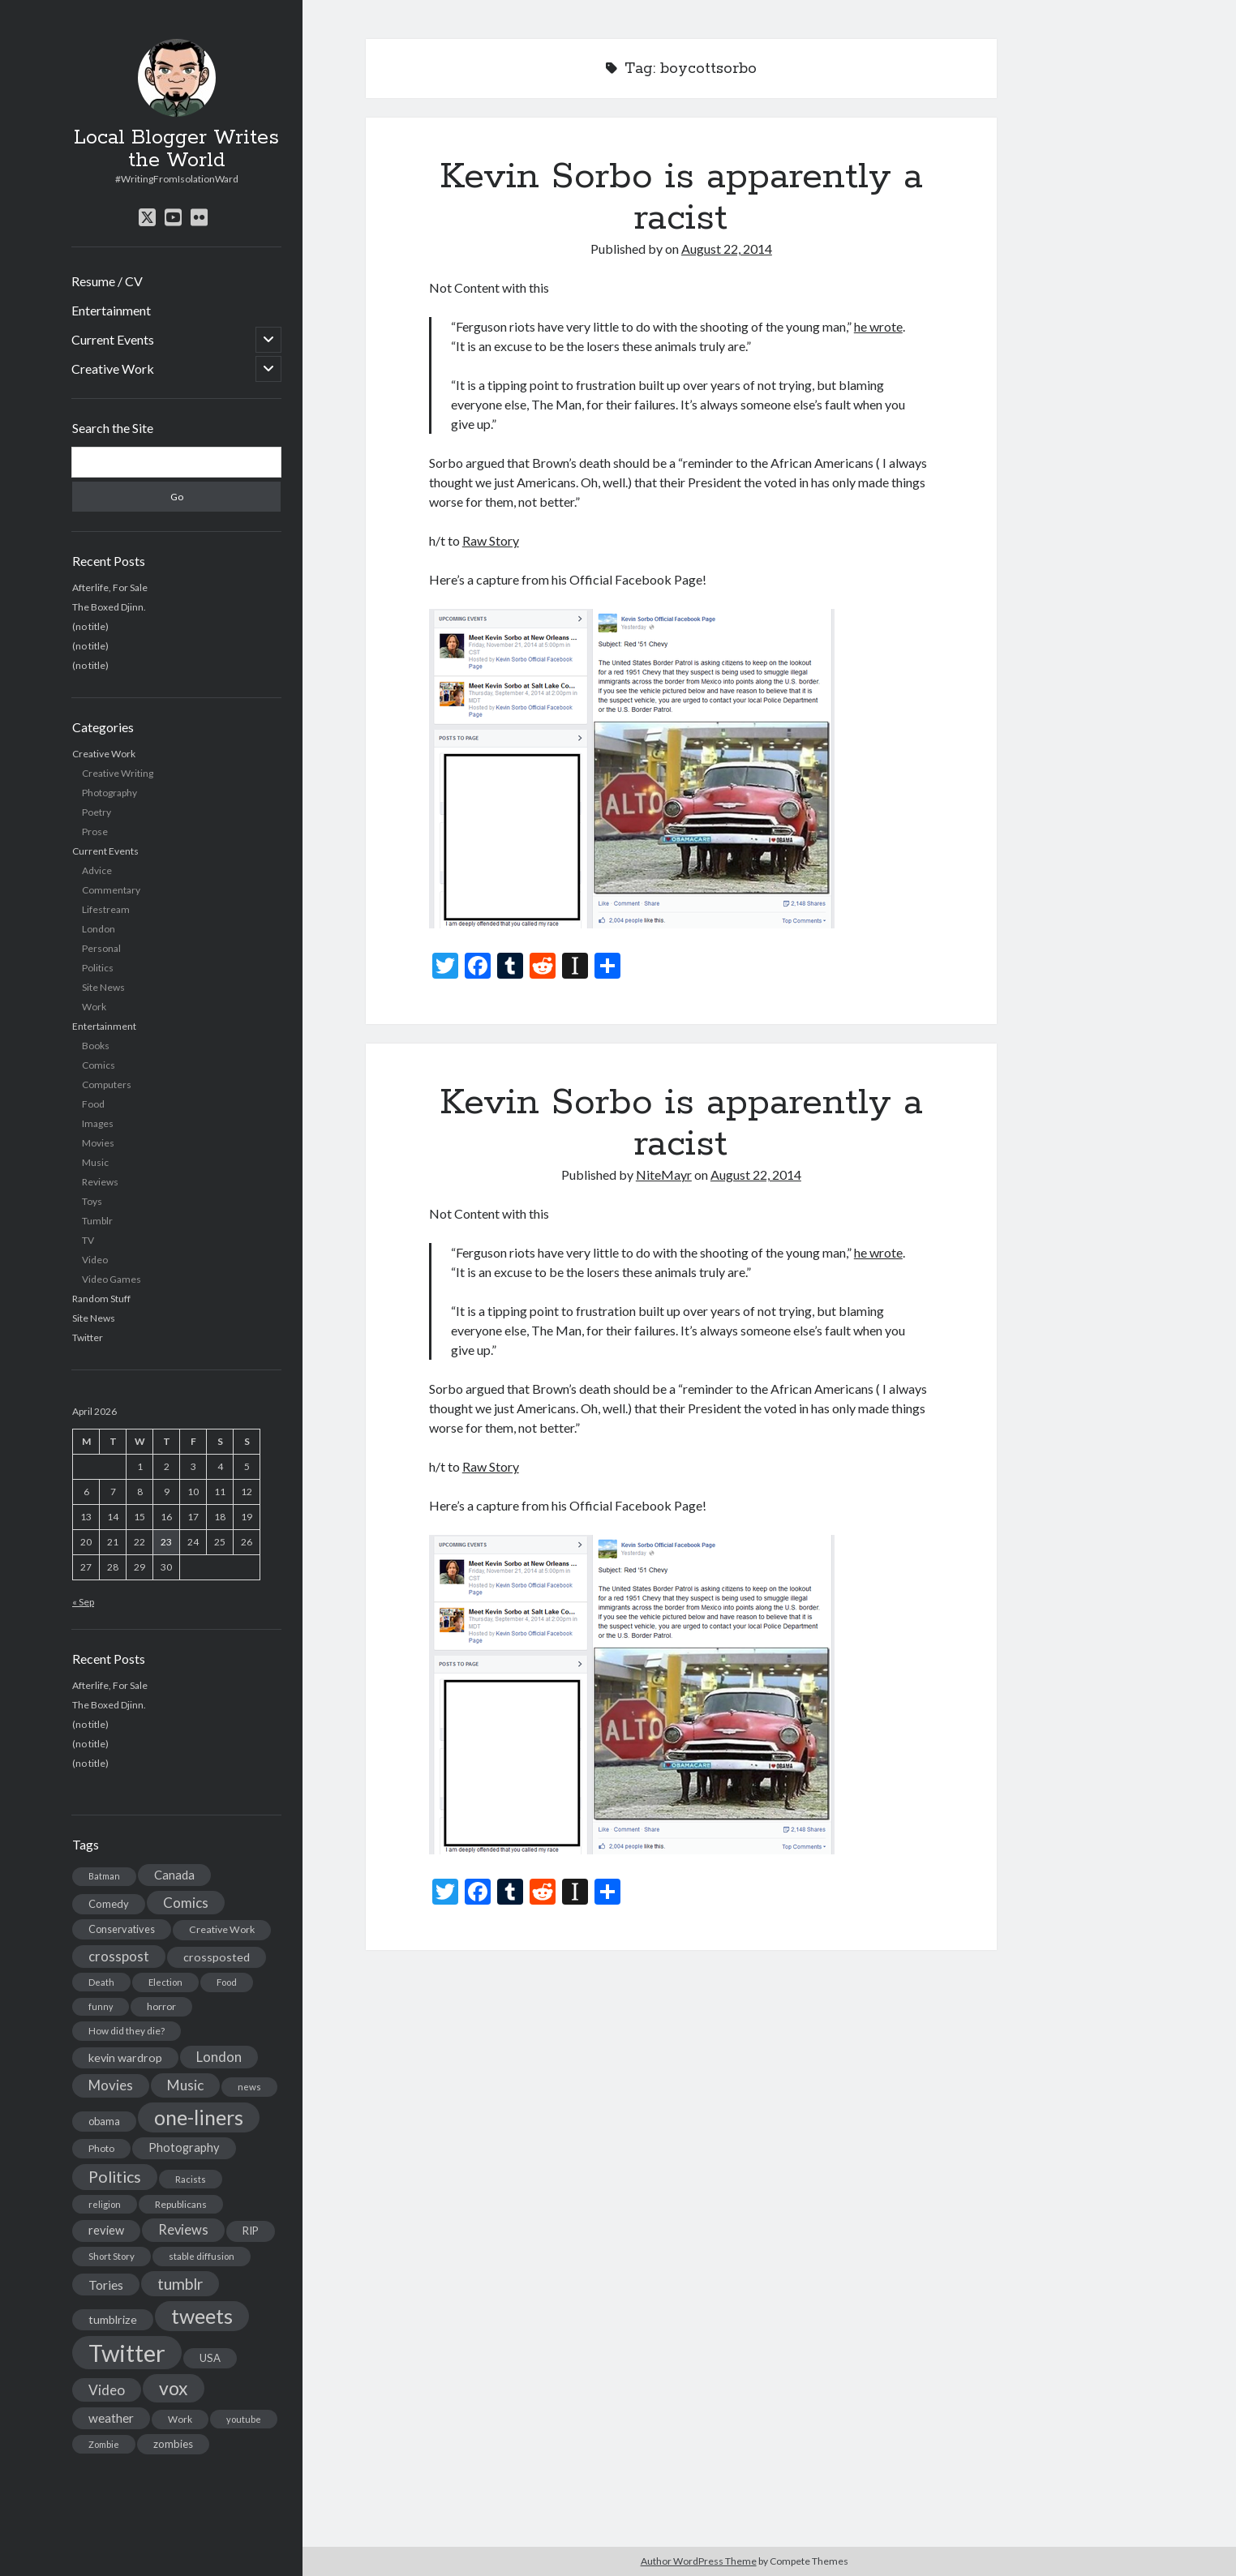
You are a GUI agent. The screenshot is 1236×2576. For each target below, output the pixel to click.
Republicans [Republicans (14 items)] (181, 2204)
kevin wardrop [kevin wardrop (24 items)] (125, 2057)
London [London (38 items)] (219, 2057)
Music (95, 1162)
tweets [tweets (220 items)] (202, 2316)
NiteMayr (664, 1174)
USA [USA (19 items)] (210, 2357)
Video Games (111, 1279)
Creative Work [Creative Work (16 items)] (222, 1929)
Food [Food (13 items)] (227, 1982)
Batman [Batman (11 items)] (104, 1876)
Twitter (87, 1337)
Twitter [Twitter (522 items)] (126, 2352)
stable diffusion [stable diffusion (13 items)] (201, 2256)
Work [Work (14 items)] (180, 2419)
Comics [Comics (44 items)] (185, 1902)
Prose (95, 831)
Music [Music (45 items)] (185, 2085)
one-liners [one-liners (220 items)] (198, 2117)
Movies (98, 1143)
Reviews (100, 1182)
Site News (103, 987)
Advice (97, 870)
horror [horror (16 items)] (161, 2006)
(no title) (90, 626)
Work (94, 1007)
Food (93, 1104)
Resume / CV (107, 281)
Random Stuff (101, 1298)
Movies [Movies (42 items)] (110, 2085)
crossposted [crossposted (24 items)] (216, 1957)
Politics (98, 968)
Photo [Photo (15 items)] (101, 2148)
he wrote (878, 326)
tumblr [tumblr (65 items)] (180, 2283)
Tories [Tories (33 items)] (105, 2284)
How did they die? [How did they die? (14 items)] (126, 2031)
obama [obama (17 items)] (104, 2121)
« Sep (83, 1602)
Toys (92, 1201)
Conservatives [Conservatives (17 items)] (121, 1928)
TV (88, 1240)
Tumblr (97, 1221)
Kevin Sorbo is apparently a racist (681, 197)
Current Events (112, 339)
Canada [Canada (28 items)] (174, 1874)
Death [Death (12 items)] (101, 1982)
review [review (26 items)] (106, 2230)
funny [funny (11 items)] (100, 2006)
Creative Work (112, 368)
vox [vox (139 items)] (173, 2388)
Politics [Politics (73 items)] (114, 2176)
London (98, 929)
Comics (98, 1065)
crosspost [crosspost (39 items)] (118, 1956)
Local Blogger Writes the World (176, 149)
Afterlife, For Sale (110, 587)
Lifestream (106, 909)
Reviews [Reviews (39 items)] (183, 2230)
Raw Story (490, 540)
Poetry (96, 812)
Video (95, 1260)
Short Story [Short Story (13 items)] (111, 2256)
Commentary (111, 890)
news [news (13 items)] (249, 2086)
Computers (106, 1084)
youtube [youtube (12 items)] (243, 2419)
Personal (101, 948)
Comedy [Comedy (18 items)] (108, 1903)
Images (98, 1123)
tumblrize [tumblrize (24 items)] (112, 2319)
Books (95, 1045)
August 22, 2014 (726, 248)
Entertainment (111, 310)
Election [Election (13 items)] (165, 1982)
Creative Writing (117, 773)
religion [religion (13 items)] (104, 2204)
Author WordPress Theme (699, 2561)
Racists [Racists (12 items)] (190, 2179)
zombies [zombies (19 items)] (173, 2443)
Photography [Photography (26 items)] (184, 2147)
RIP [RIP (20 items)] (250, 2230)
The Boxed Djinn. (109, 607)
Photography (109, 793)
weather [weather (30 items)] (111, 2418)
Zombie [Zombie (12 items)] (103, 2444)
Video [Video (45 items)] (106, 2389)
